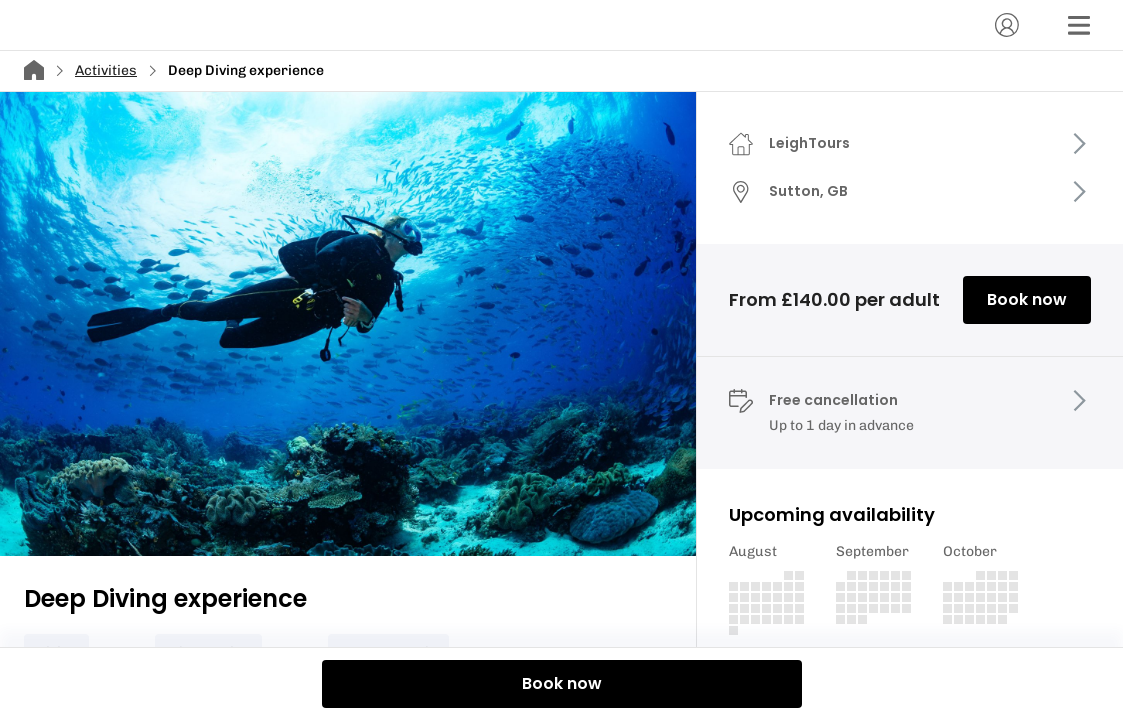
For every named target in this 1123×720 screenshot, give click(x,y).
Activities (106, 70)
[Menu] (1079, 25)
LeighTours (809, 143)
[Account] (1007, 25)
